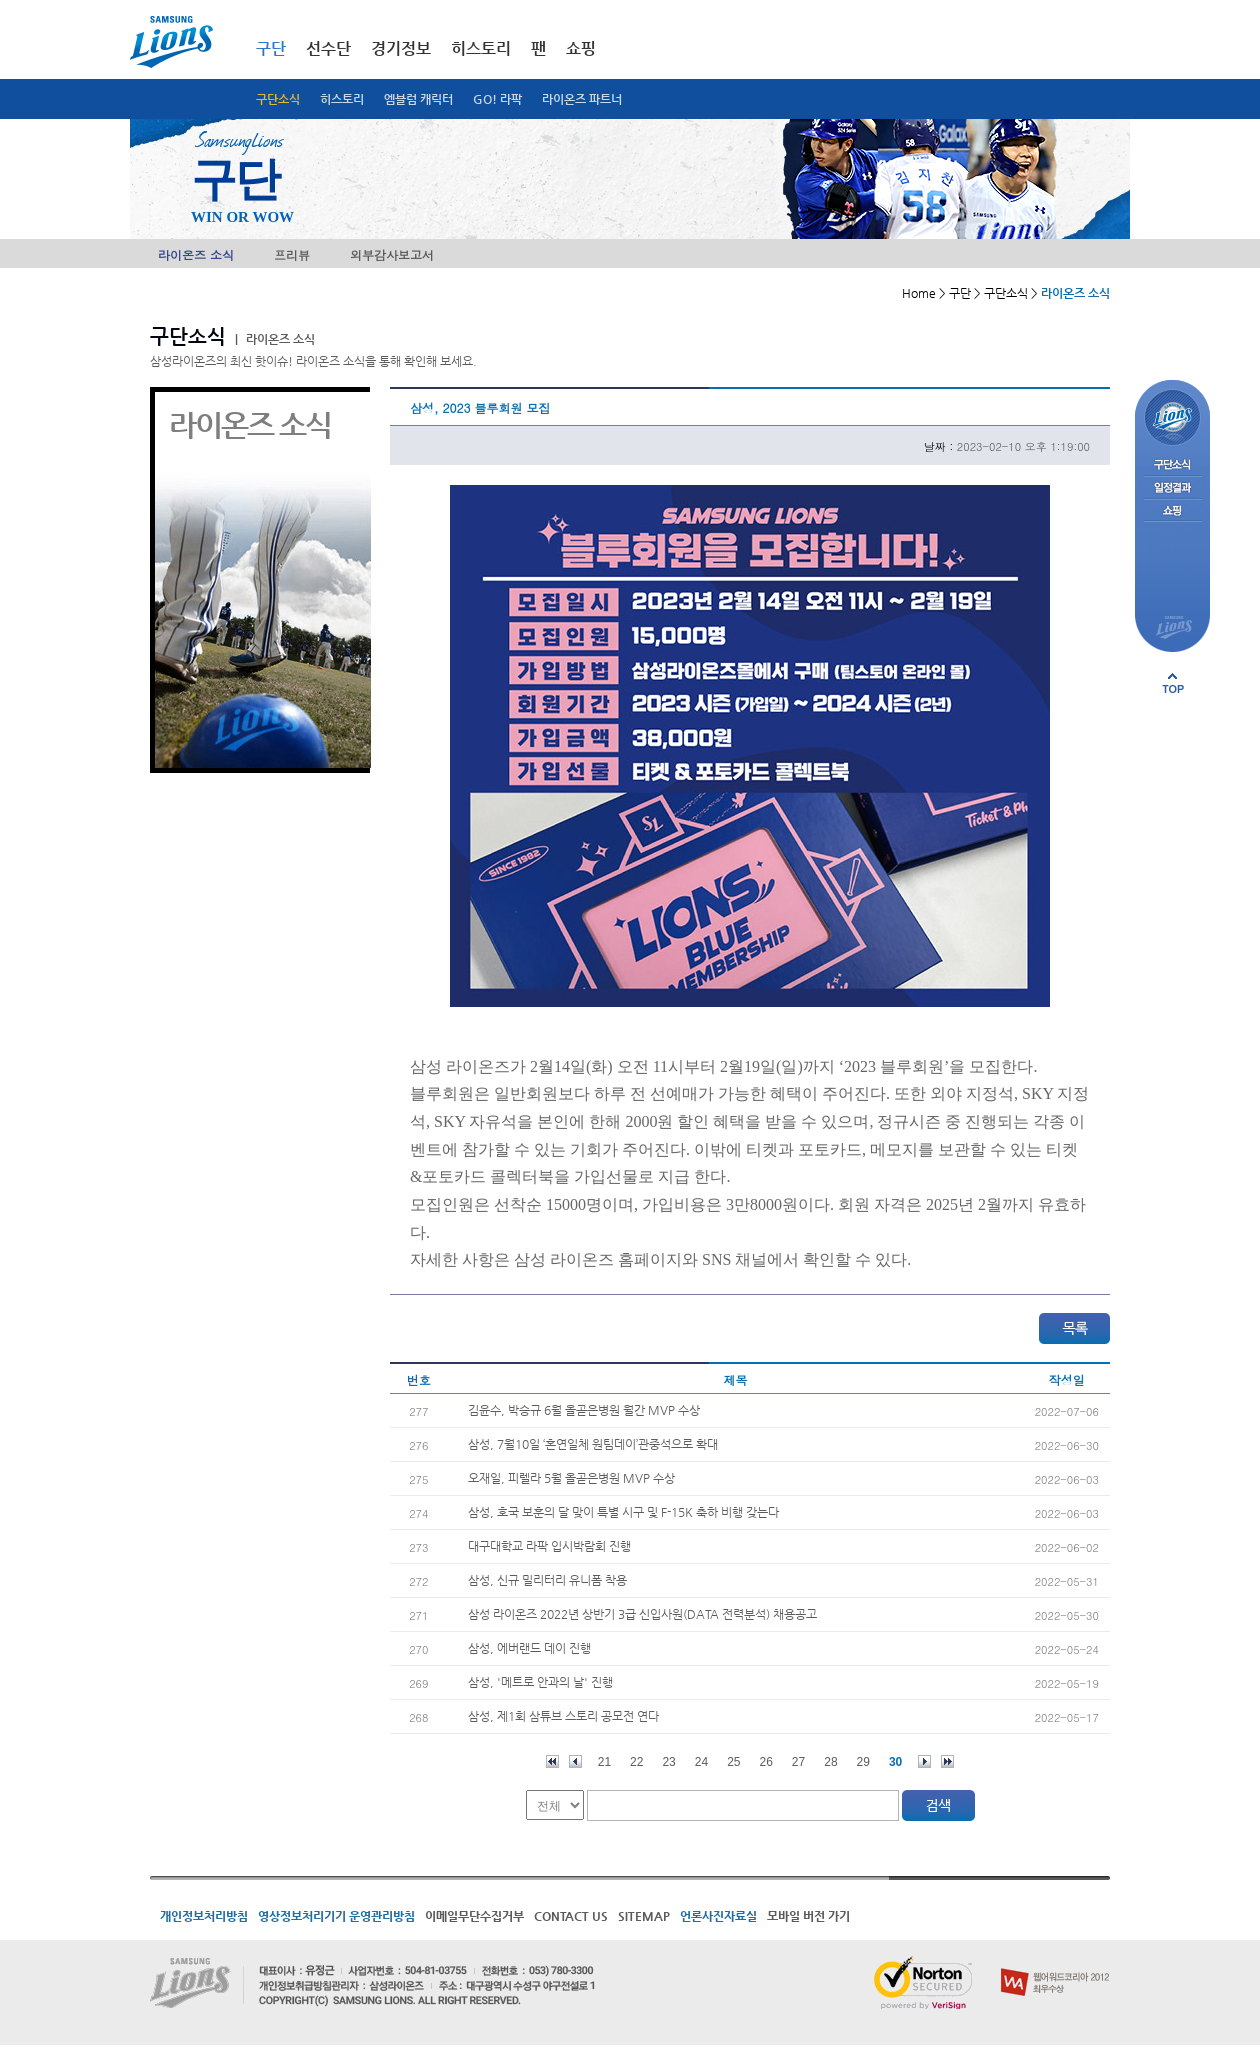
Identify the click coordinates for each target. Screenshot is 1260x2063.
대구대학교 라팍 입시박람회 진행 (549, 1546)
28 (830, 1762)
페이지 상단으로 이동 (1173, 683)
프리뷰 (292, 254)
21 (604, 1762)
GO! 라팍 (497, 99)
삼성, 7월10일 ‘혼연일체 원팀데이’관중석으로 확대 (593, 1444)
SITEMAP (644, 1916)
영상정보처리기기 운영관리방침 (336, 1916)
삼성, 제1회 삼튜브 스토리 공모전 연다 (563, 1716)
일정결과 (1172, 488)
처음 (552, 1761)
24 (701, 1762)
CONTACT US (571, 1916)
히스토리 (342, 99)
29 (863, 1762)
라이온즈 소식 (196, 254)
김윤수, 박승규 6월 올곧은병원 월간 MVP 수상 (584, 1410)
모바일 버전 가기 (808, 1916)
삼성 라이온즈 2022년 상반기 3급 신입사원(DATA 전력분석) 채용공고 (642, 1614)
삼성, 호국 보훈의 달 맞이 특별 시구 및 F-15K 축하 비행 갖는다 (623, 1512)
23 (668, 1762)
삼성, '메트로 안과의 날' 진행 (540, 1682)
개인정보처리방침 (204, 1916)
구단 (271, 48)
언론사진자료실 (718, 1916)
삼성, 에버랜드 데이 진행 (529, 1648)
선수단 (328, 48)
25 (733, 1762)
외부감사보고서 (392, 254)
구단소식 (278, 99)
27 (798, 1762)
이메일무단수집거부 (474, 1916)
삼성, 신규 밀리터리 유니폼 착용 (547, 1580)
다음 (924, 1761)
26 (766, 1762)
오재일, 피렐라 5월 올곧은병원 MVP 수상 (571, 1478)
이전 (575, 1761)
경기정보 (401, 48)
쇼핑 (581, 48)
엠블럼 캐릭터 (418, 99)
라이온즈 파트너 (582, 99)
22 (636, 1762)
